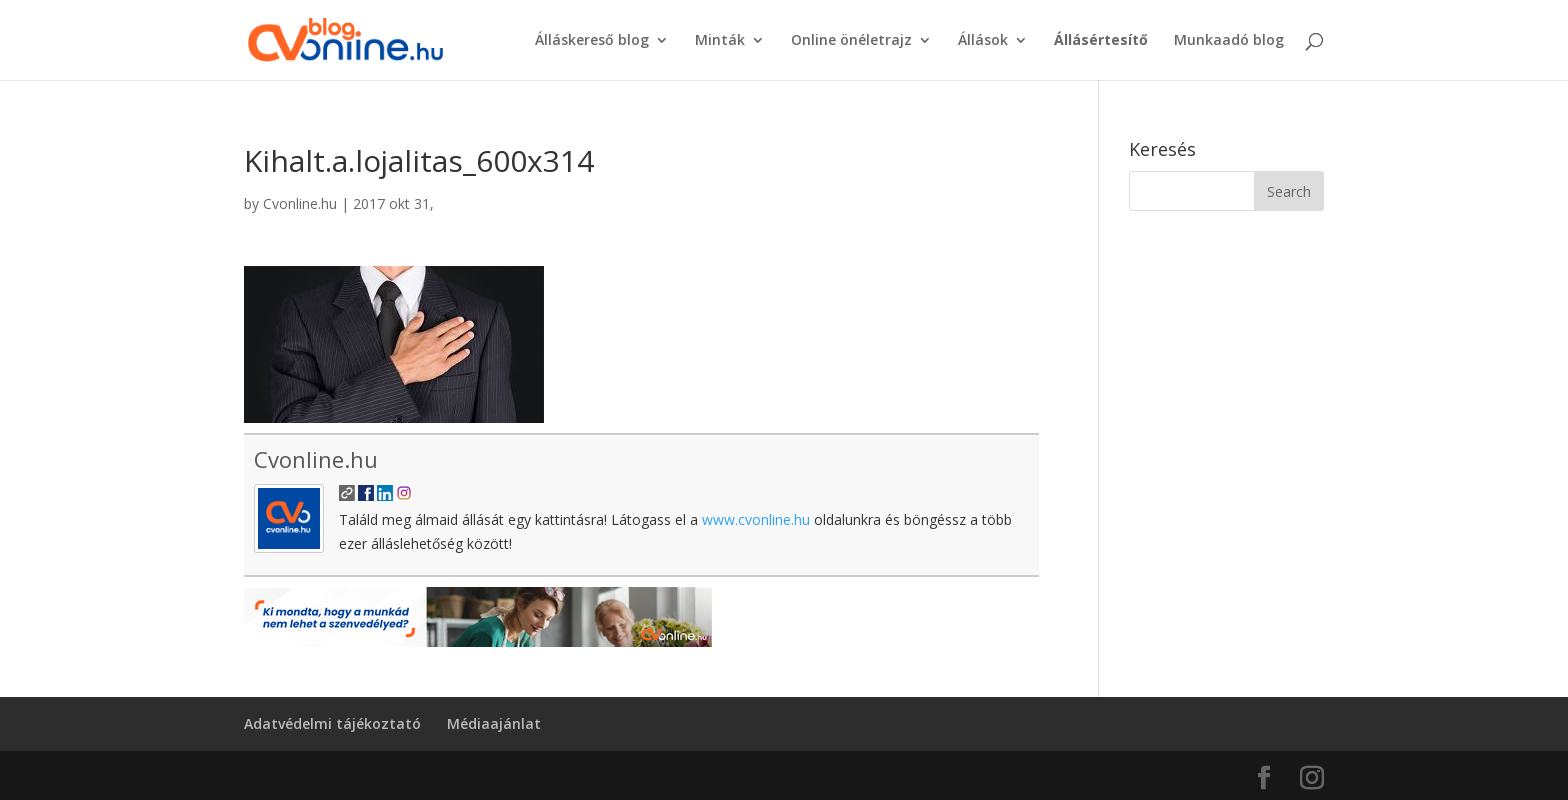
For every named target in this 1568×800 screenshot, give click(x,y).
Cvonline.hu (300, 203)
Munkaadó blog (1229, 41)
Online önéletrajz (851, 41)
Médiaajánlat (494, 723)
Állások (983, 41)
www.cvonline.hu (756, 519)
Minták (720, 41)
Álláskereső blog (592, 41)
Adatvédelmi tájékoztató (332, 723)
